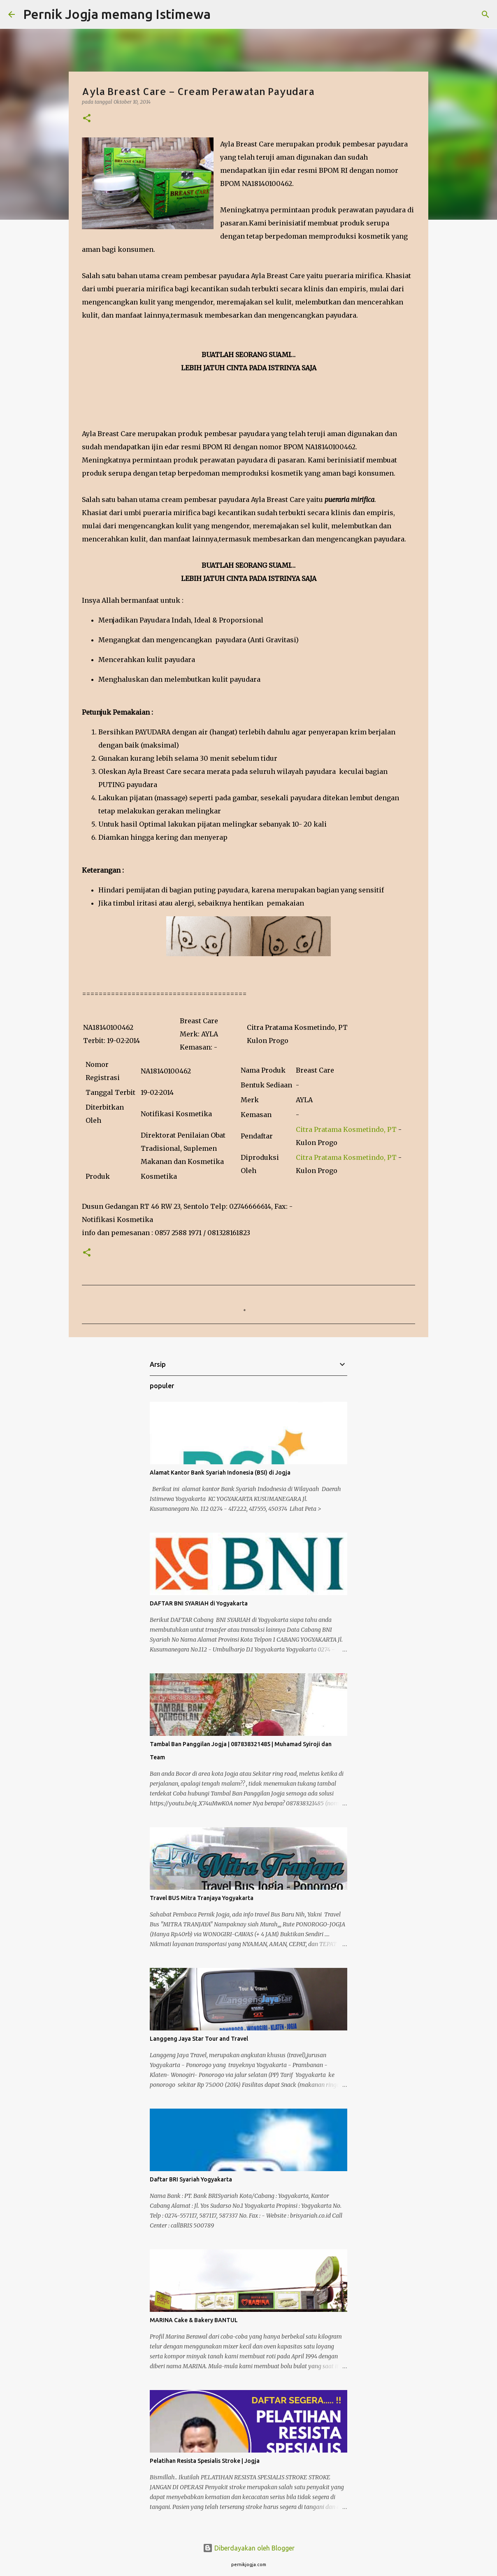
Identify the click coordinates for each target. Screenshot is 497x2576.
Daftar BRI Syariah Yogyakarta (191, 2179)
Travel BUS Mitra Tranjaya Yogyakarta (201, 1898)
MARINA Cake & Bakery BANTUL (194, 2320)
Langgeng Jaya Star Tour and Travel (199, 2038)
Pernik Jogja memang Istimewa (117, 14)
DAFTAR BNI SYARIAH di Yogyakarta (199, 1603)
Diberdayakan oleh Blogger (249, 2548)
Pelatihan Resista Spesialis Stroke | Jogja (205, 2461)
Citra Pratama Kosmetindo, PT (346, 1129)
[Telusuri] (222, 14)
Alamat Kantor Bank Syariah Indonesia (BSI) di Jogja (220, 1472)
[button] (87, 118)
